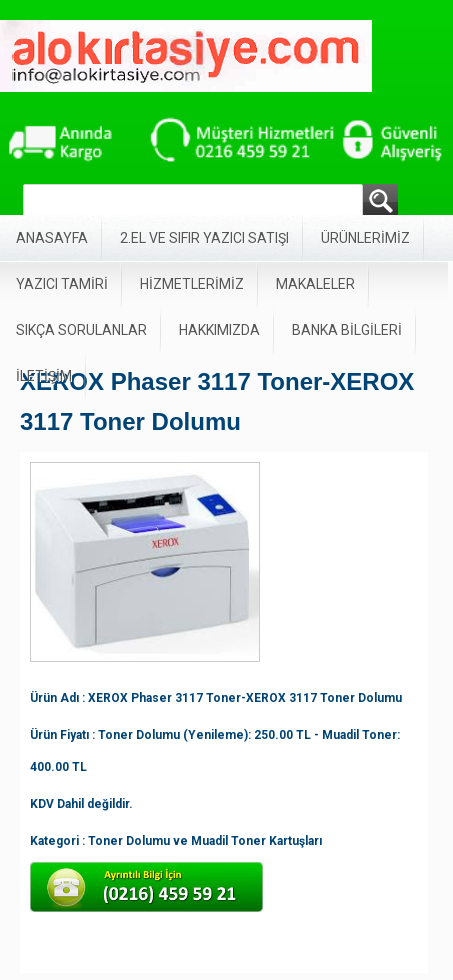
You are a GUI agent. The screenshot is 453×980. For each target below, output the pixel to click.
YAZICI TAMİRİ (62, 284)
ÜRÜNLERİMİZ (365, 238)
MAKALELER (315, 284)
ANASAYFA (52, 238)
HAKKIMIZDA (219, 330)
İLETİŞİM (44, 376)
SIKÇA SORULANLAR (81, 330)
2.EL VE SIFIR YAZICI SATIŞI (204, 238)
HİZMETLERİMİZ (192, 284)
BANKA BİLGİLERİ (347, 330)
